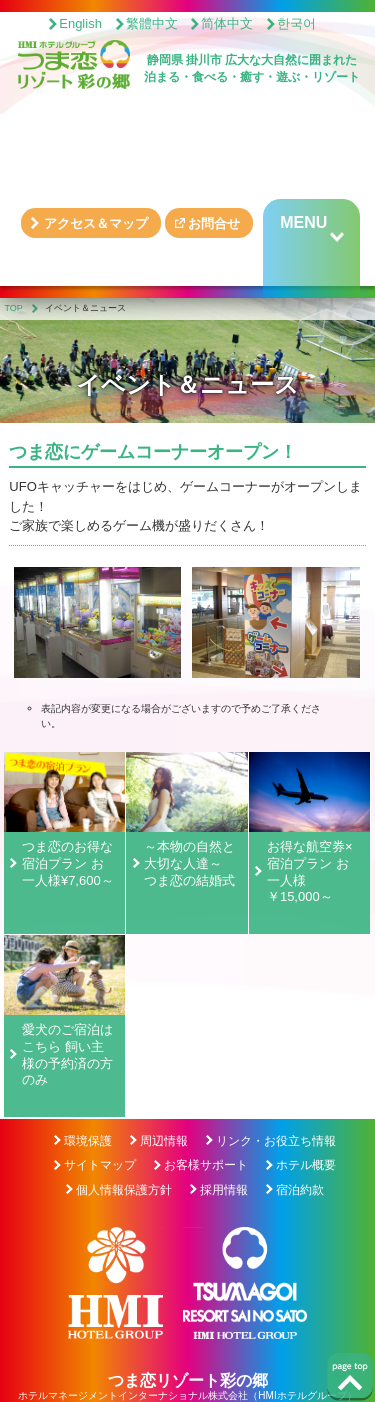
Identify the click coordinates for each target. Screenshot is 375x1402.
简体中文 (227, 23)
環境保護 (88, 1141)
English (80, 23)
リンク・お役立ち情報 (276, 1141)
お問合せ (214, 223)
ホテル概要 (306, 1165)
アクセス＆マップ (96, 223)
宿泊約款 (300, 1190)
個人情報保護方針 (124, 1190)
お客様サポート (206, 1165)
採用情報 (224, 1190)
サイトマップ (100, 1165)
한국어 (296, 23)
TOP (14, 308)
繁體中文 (152, 23)
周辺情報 (164, 1141)
